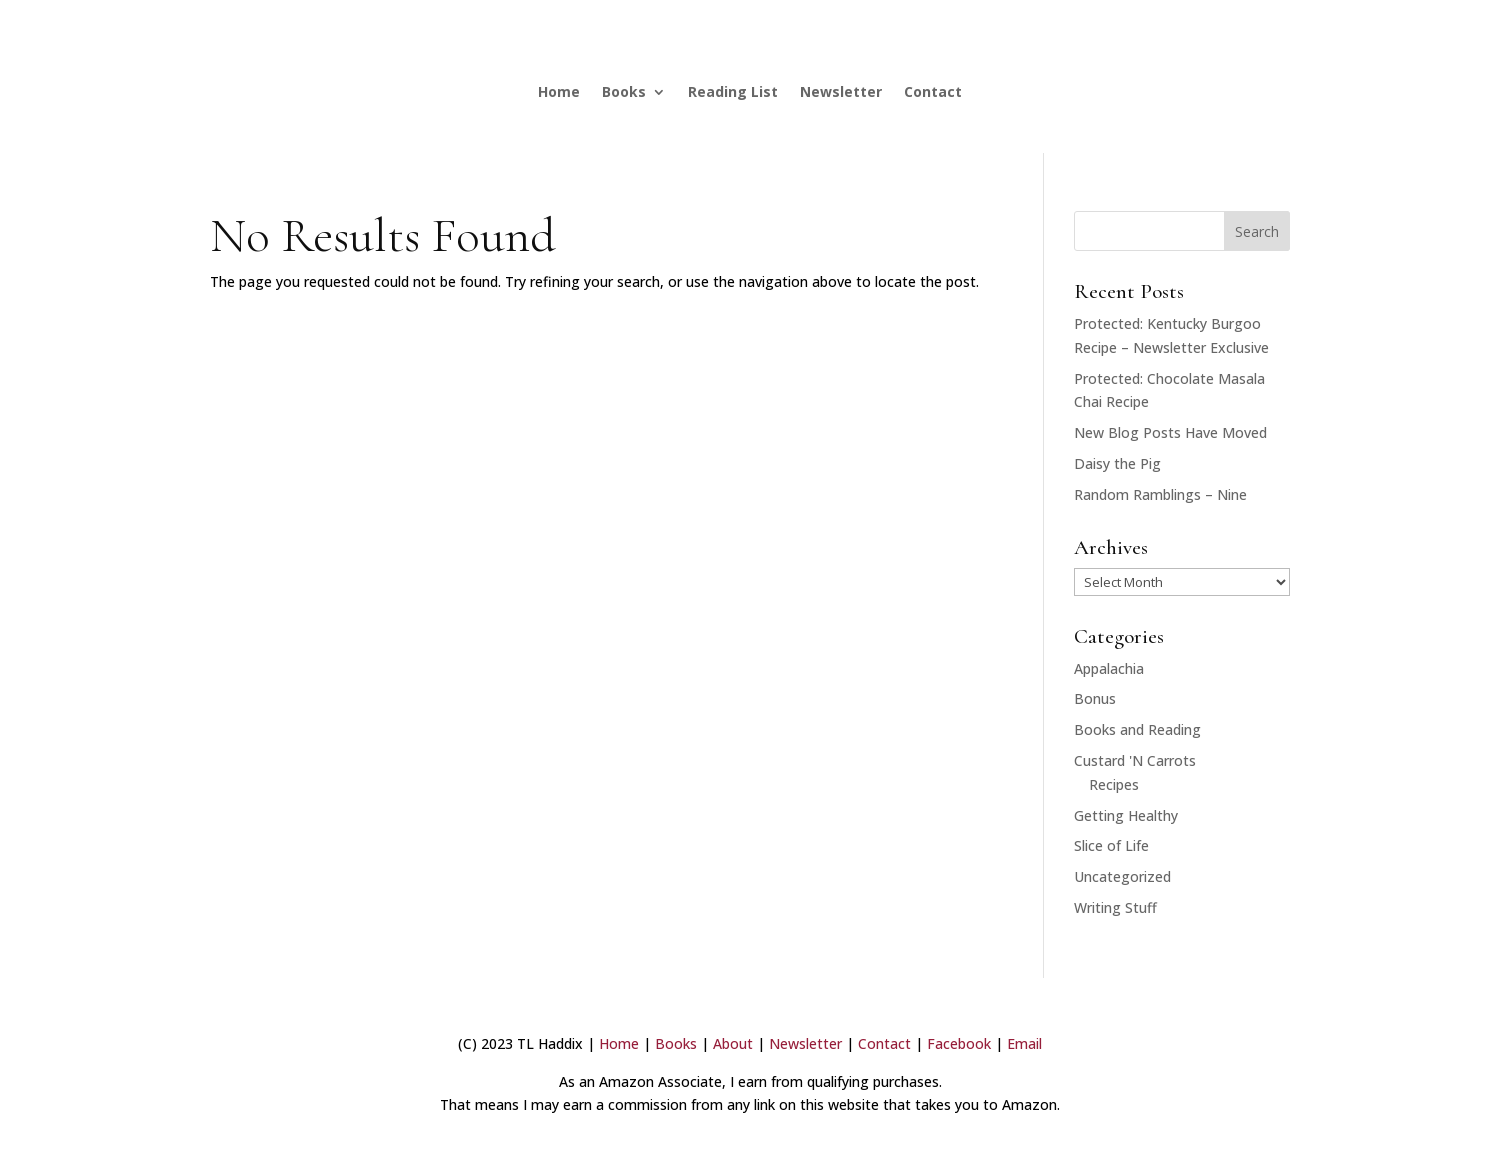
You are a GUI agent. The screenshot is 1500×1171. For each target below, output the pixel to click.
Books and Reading (1137, 729)
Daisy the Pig (1117, 463)
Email (1024, 1043)
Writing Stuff (1115, 907)
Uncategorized (1122, 876)
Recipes (1114, 784)
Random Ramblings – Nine (1160, 494)
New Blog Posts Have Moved (1170, 432)
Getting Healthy (1126, 815)
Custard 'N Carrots (1135, 760)
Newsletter (841, 91)
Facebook (959, 1043)
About (733, 1043)
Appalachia (1109, 668)
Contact (933, 91)
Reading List (733, 91)
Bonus (1095, 698)
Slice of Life (1111, 845)
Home (559, 91)
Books (624, 91)
